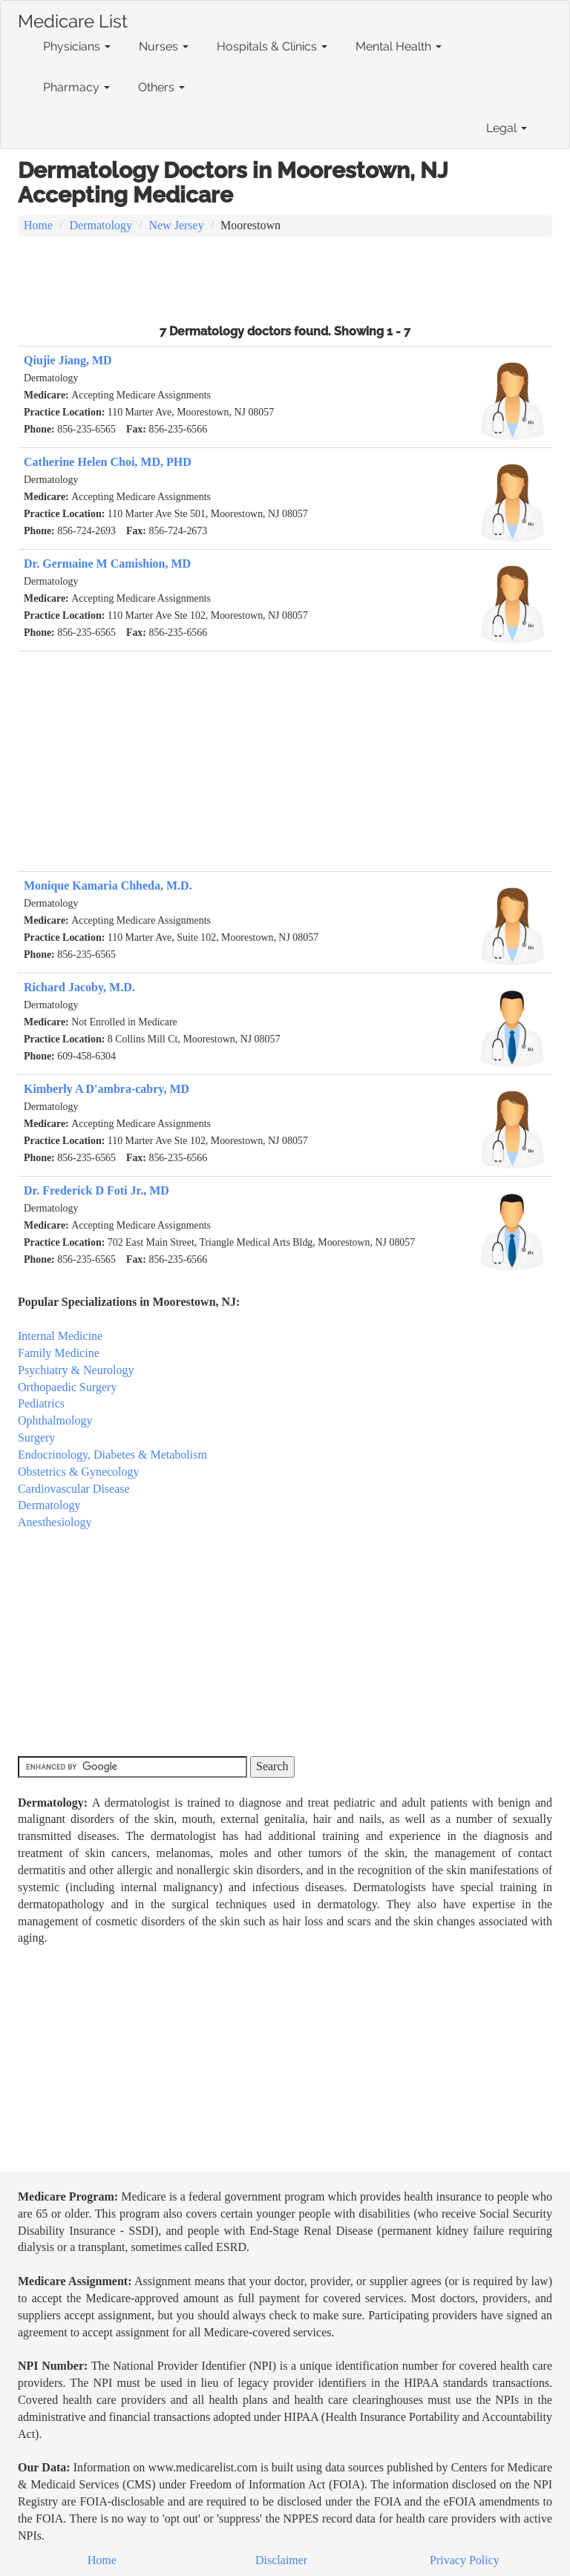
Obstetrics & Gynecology (79, 1471)
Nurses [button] (164, 46)
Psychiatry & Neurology (76, 1370)
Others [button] (161, 87)
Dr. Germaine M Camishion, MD (107, 563)
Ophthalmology (55, 1420)
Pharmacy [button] (76, 87)
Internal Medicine (60, 1336)
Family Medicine (58, 1353)
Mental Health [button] (399, 46)
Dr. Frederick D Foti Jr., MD (96, 1190)
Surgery (36, 1437)
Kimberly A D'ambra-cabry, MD (106, 1088)
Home (38, 225)
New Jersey (175, 225)
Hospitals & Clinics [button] (272, 46)
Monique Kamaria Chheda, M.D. (108, 885)
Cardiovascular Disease (74, 1488)
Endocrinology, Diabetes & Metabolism (112, 1454)
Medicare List (73, 18)
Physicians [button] (77, 46)
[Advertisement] (285, 278)
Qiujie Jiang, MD (68, 360)
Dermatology (101, 225)
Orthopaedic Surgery (67, 1387)
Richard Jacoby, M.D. (79, 987)
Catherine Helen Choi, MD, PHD (107, 462)
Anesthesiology (55, 1522)
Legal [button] (506, 128)
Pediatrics (41, 1403)
